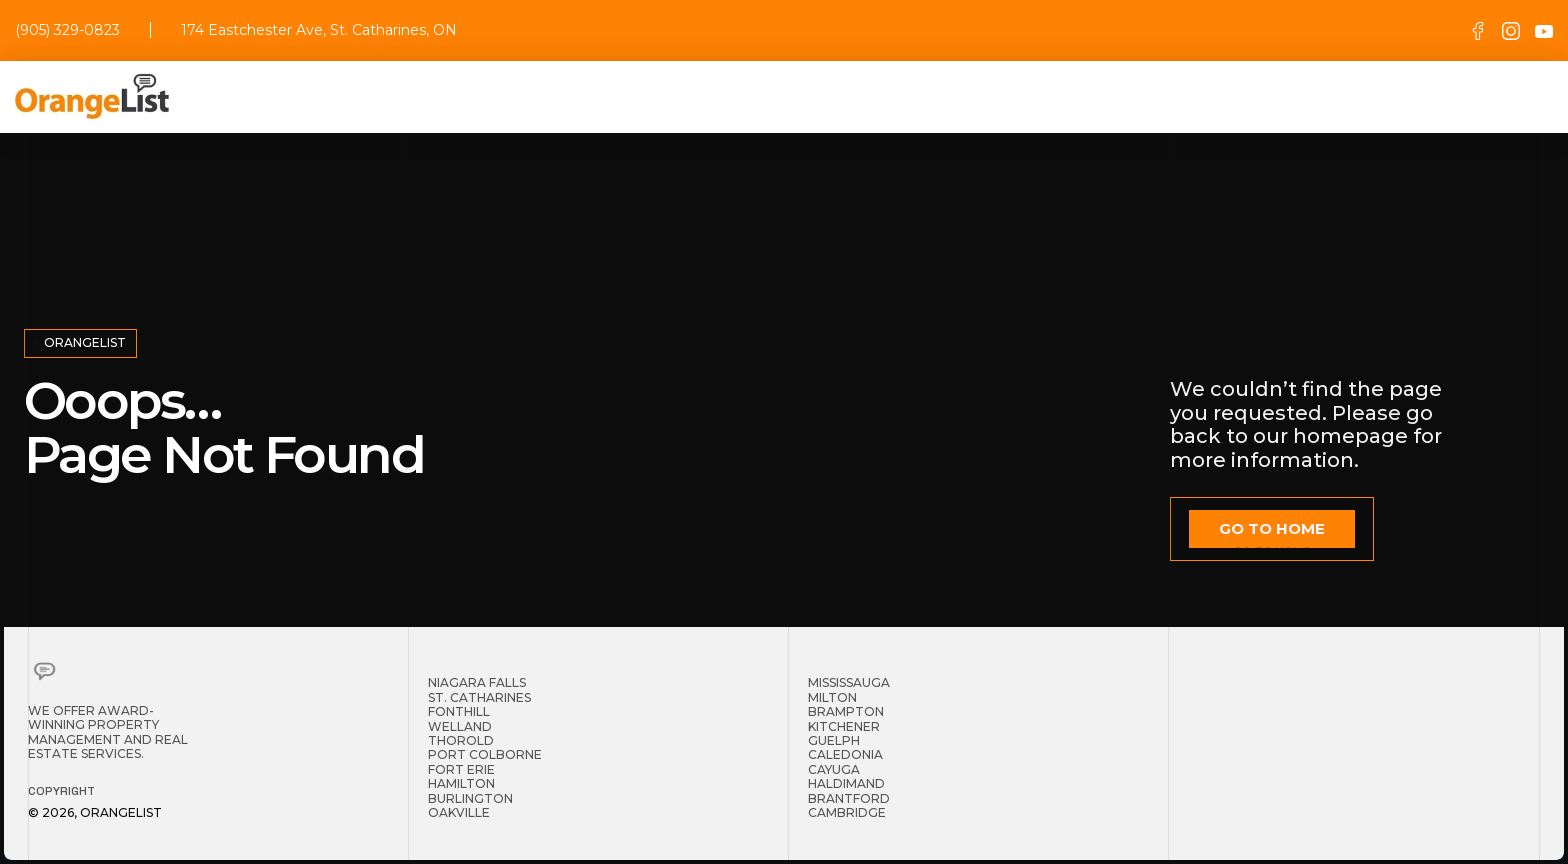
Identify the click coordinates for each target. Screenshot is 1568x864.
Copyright (61, 791)
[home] (92, 97)
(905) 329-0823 (67, 30)
